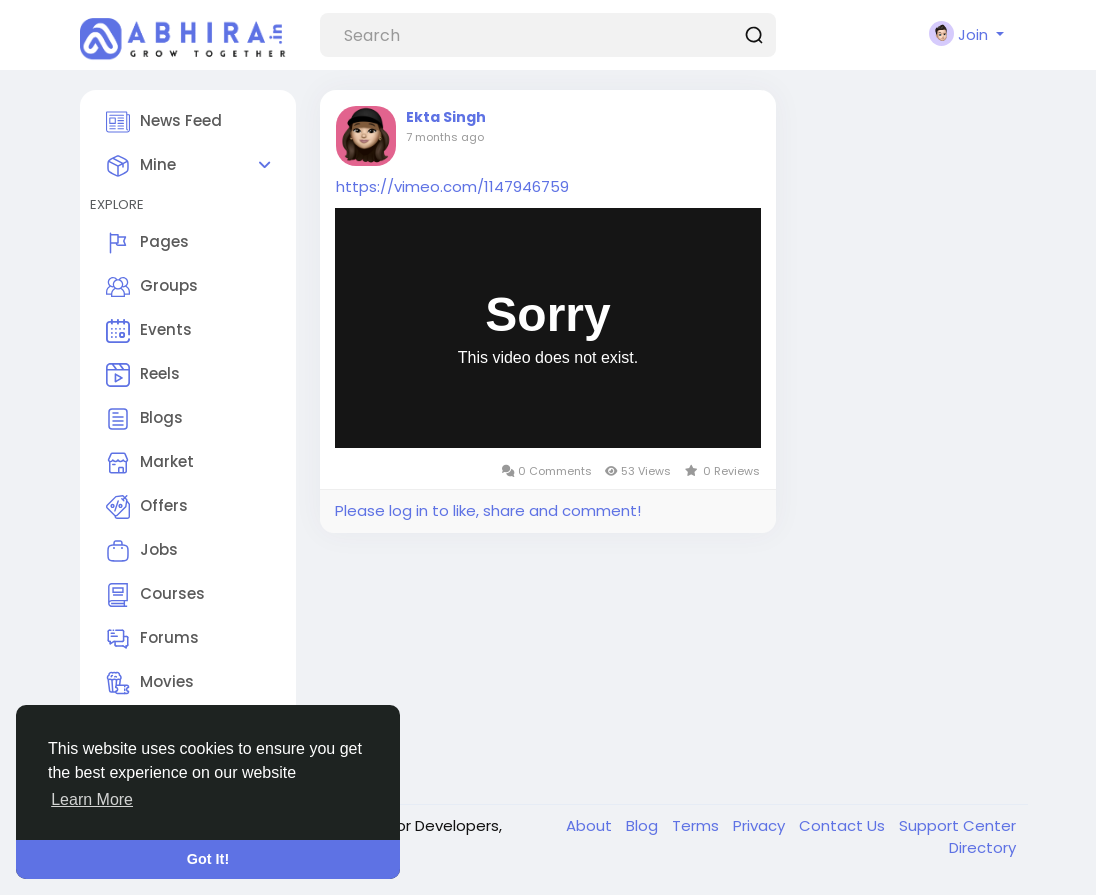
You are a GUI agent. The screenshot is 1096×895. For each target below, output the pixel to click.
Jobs (142, 551)
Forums (152, 639)
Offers (147, 507)
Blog (644, 825)
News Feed (164, 122)
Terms (697, 825)
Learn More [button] (92, 799)
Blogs (144, 419)
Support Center (957, 825)
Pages (147, 243)
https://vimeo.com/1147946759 (452, 186)
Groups (152, 287)
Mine (141, 166)
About (591, 825)
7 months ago (445, 137)
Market (150, 463)
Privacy (761, 825)
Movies (150, 683)
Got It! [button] (208, 859)
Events (149, 331)
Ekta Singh (446, 117)
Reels (143, 375)
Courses (155, 595)
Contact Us (844, 825)
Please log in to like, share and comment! (488, 510)
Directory (982, 847)
